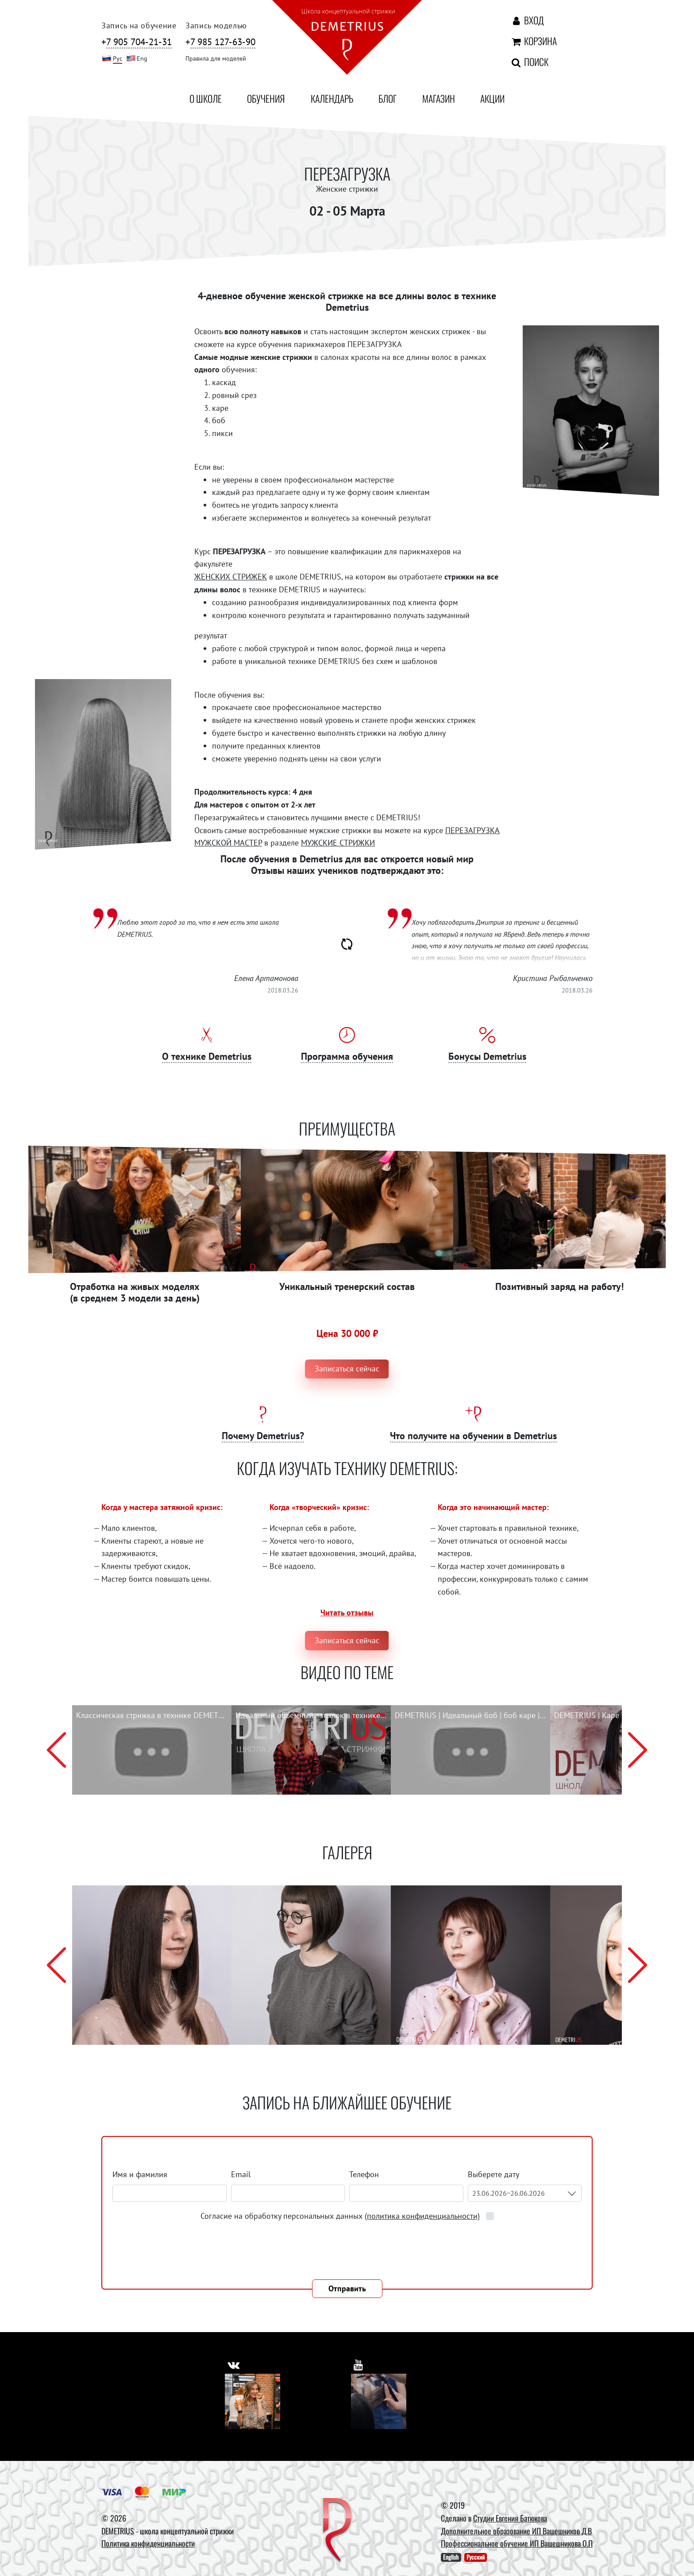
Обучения (266, 98)
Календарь (332, 98)
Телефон (364, 2174)
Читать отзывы (347, 1612)
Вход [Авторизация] (527, 20)
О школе (205, 98)
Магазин (438, 98)
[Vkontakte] (252, 2401)
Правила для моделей (215, 58)
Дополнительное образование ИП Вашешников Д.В (516, 2531)
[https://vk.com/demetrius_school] (234, 2363)
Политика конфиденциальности (148, 2543)
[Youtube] (378, 2401)
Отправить (347, 2288)
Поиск (529, 61)
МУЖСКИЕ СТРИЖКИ (338, 843)
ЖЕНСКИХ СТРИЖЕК (230, 577)
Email (241, 2174)
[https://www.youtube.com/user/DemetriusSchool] (359, 2363)
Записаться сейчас (347, 1368)
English (451, 2557)
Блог (387, 98)
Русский (476, 2557)
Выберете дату (494, 2174)
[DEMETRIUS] (337, 2531)
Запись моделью (216, 25)
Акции (492, 98)
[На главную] (347, 39)
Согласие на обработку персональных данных (341, 2216)
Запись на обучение (139, 25)
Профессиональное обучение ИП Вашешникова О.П (517, 2543)
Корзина (533, 41)
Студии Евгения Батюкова (510, 2518)
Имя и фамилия (139, 2174)
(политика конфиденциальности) (422, 2216)
